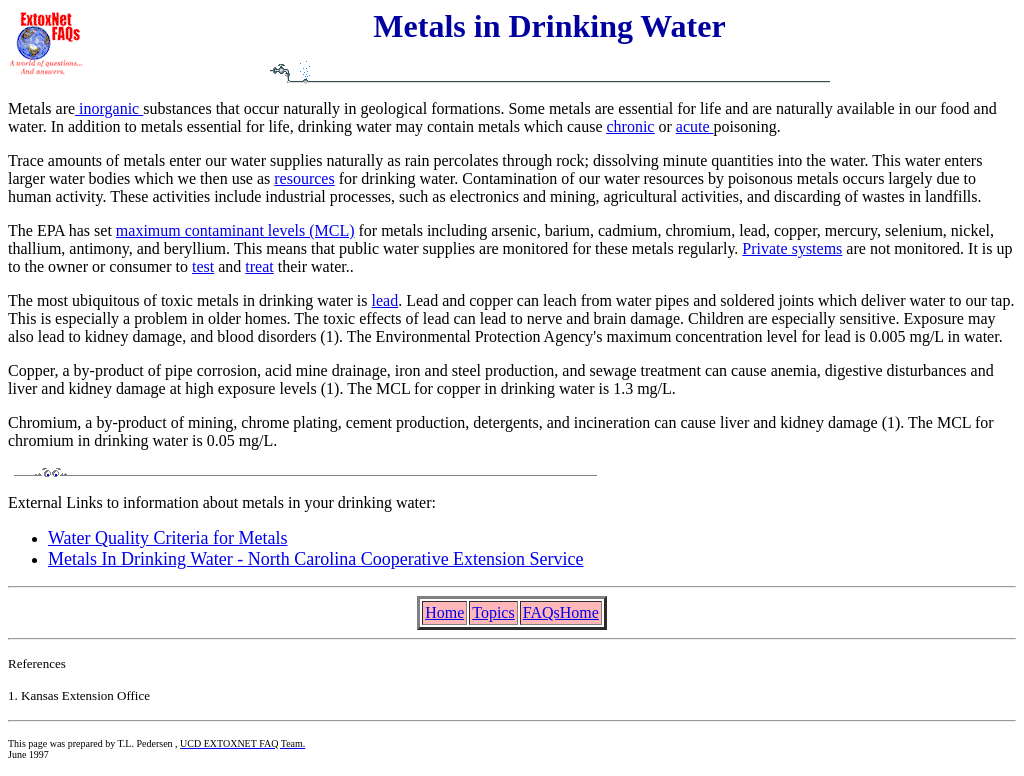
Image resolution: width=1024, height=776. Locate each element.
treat (259, 266)
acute (695, 126)
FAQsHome (561, 612)
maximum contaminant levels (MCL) (235, 230)
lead (385, 300)
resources (304, 178)
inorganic (109, 108)
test (203, 266)
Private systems (792, 248)
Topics (493, 612)
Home (444, 612)
